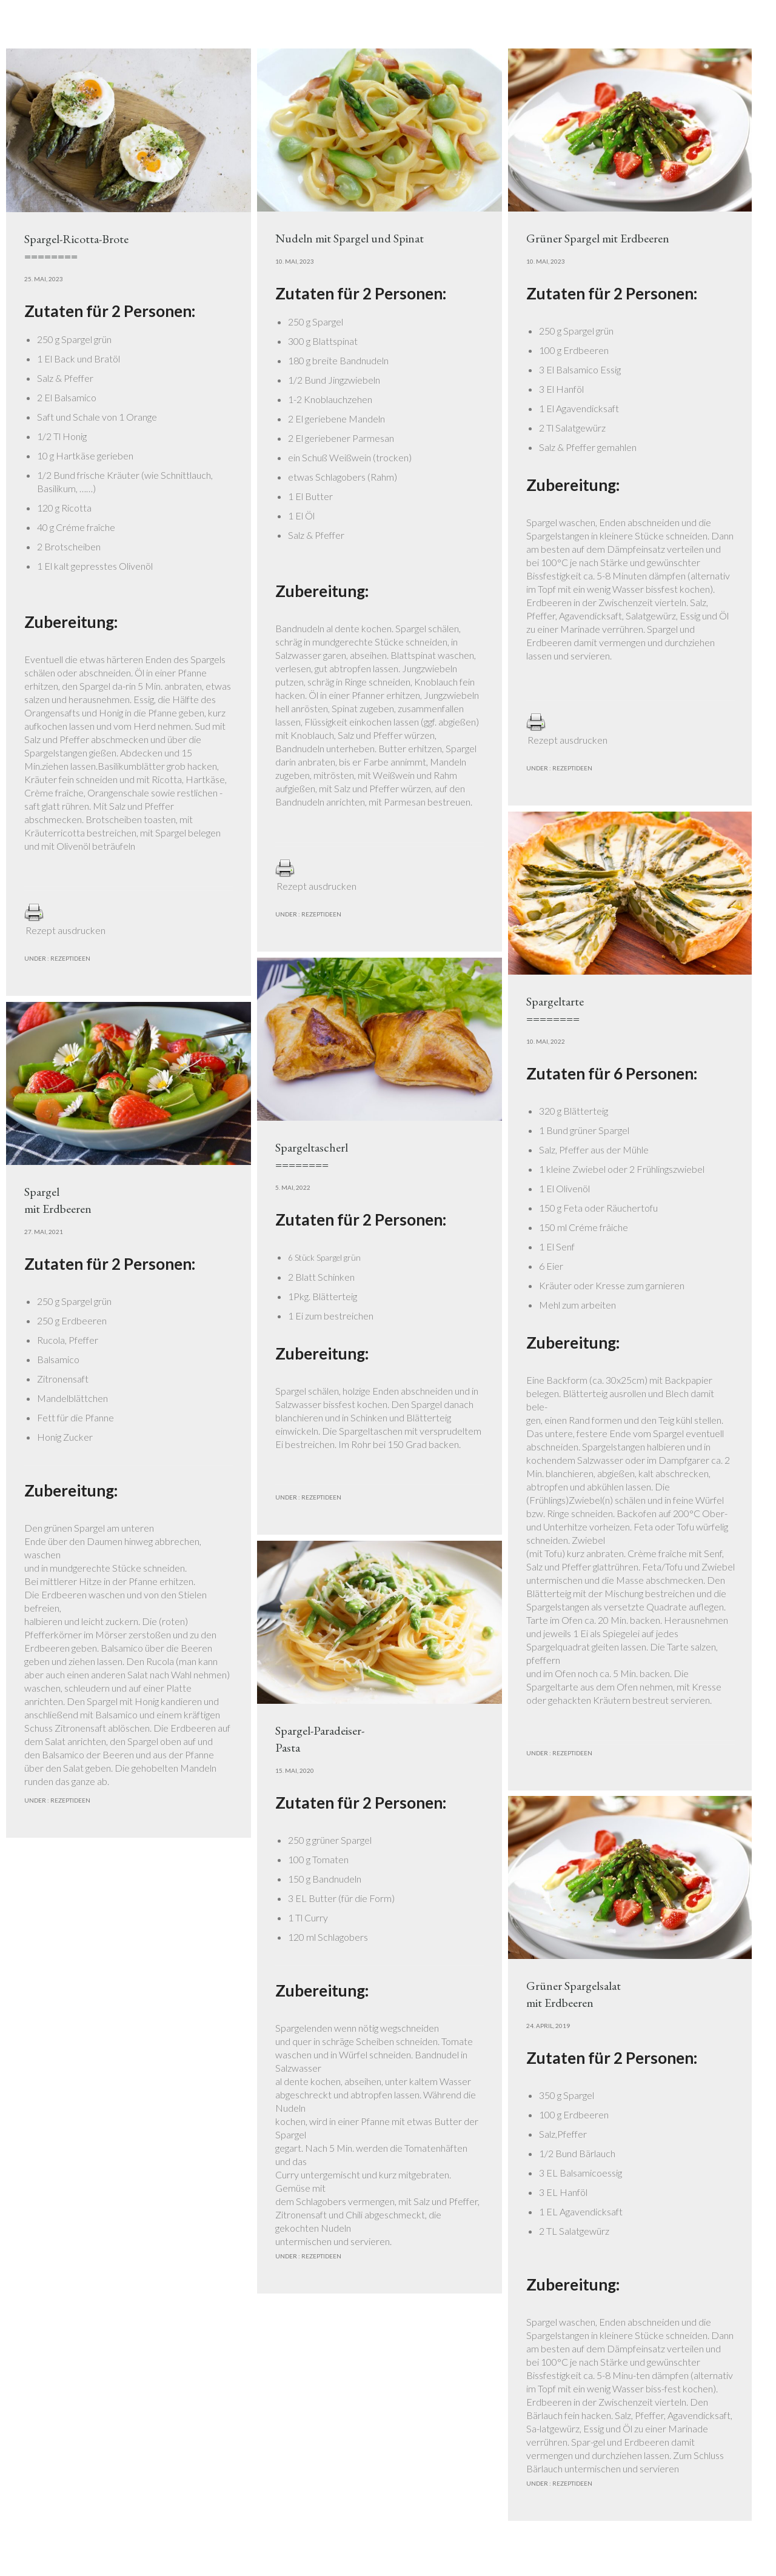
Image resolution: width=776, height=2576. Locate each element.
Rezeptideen (69, 958)
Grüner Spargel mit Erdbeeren (597, 238)
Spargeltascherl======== (311, 1156)
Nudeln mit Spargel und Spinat (349, 238)
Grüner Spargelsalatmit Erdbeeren (573, 1994)
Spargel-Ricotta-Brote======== (76, 247)
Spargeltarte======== (555, 1009)
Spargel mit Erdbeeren (58, 1200)
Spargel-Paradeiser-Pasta (319, 1739)
